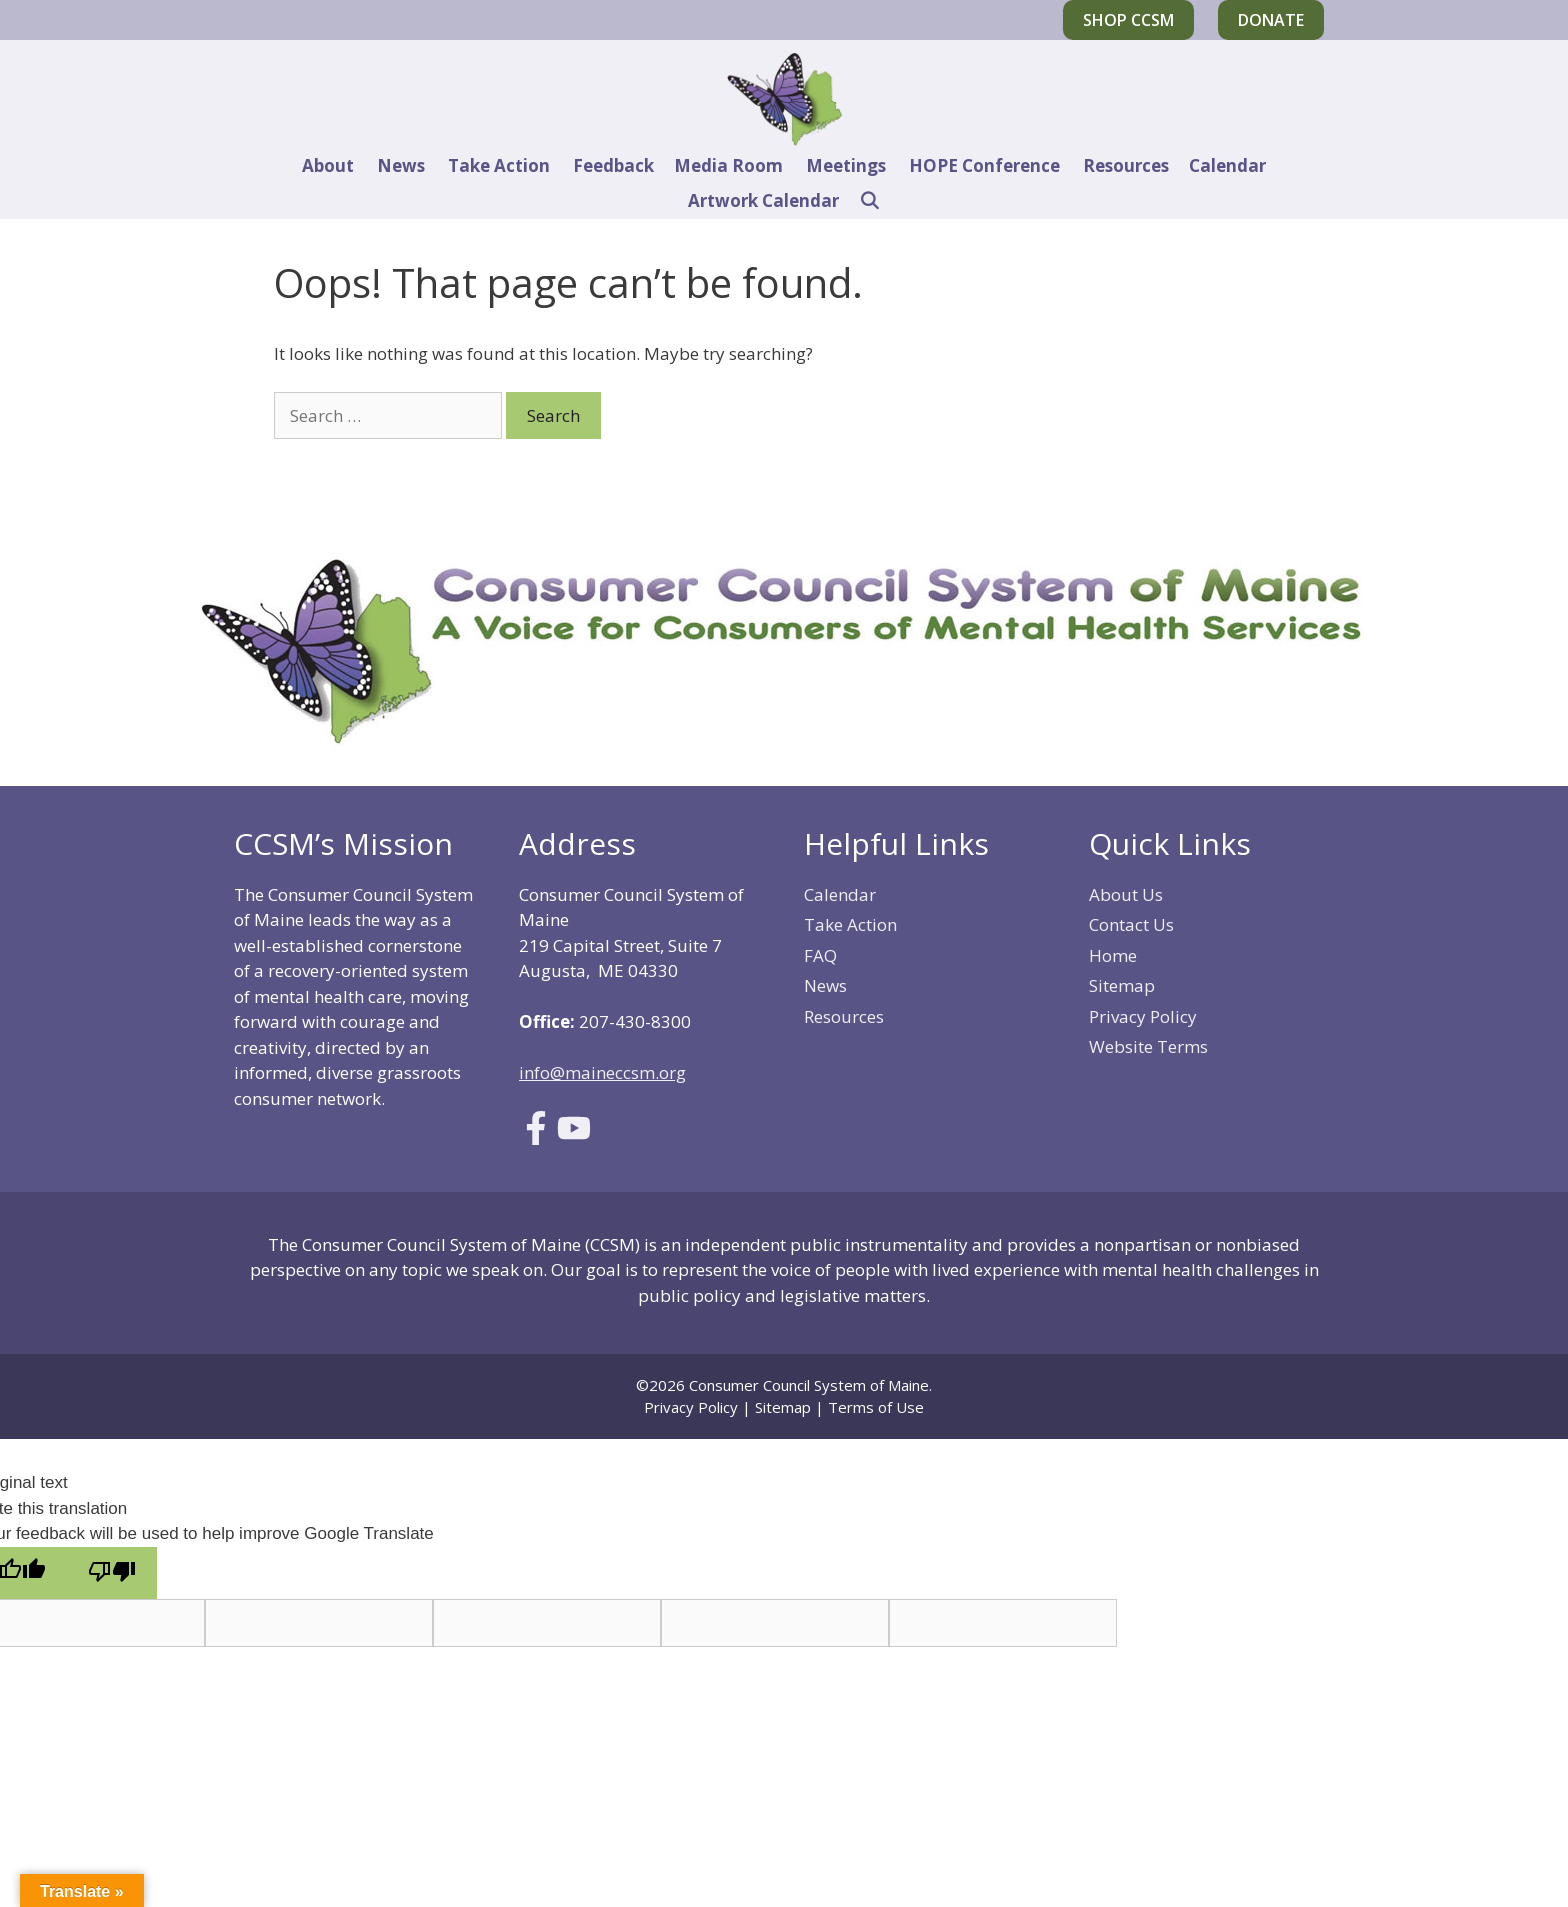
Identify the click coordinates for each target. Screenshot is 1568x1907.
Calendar (1227, 165)
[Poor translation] (112, 1573)
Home (1113, 955)
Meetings (846, 165)
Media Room (728, 165)
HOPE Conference (984, 165)
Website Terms (1148, 1046)
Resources (1126, 165)
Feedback (613, 165)
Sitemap (1122, 985)
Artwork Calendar (763, 200)
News (401, 165)
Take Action (499, 165)
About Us (1126, 894)
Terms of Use (876, 1407)
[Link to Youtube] (574, 1138)
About (328, 165)
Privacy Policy (1143, 1016)
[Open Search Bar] (870, 201)
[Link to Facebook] (536, 1138)
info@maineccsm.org (602, 1072)
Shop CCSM (1128, 20)
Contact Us (1131, 924)
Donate (1271, 20)
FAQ (820, 955)
